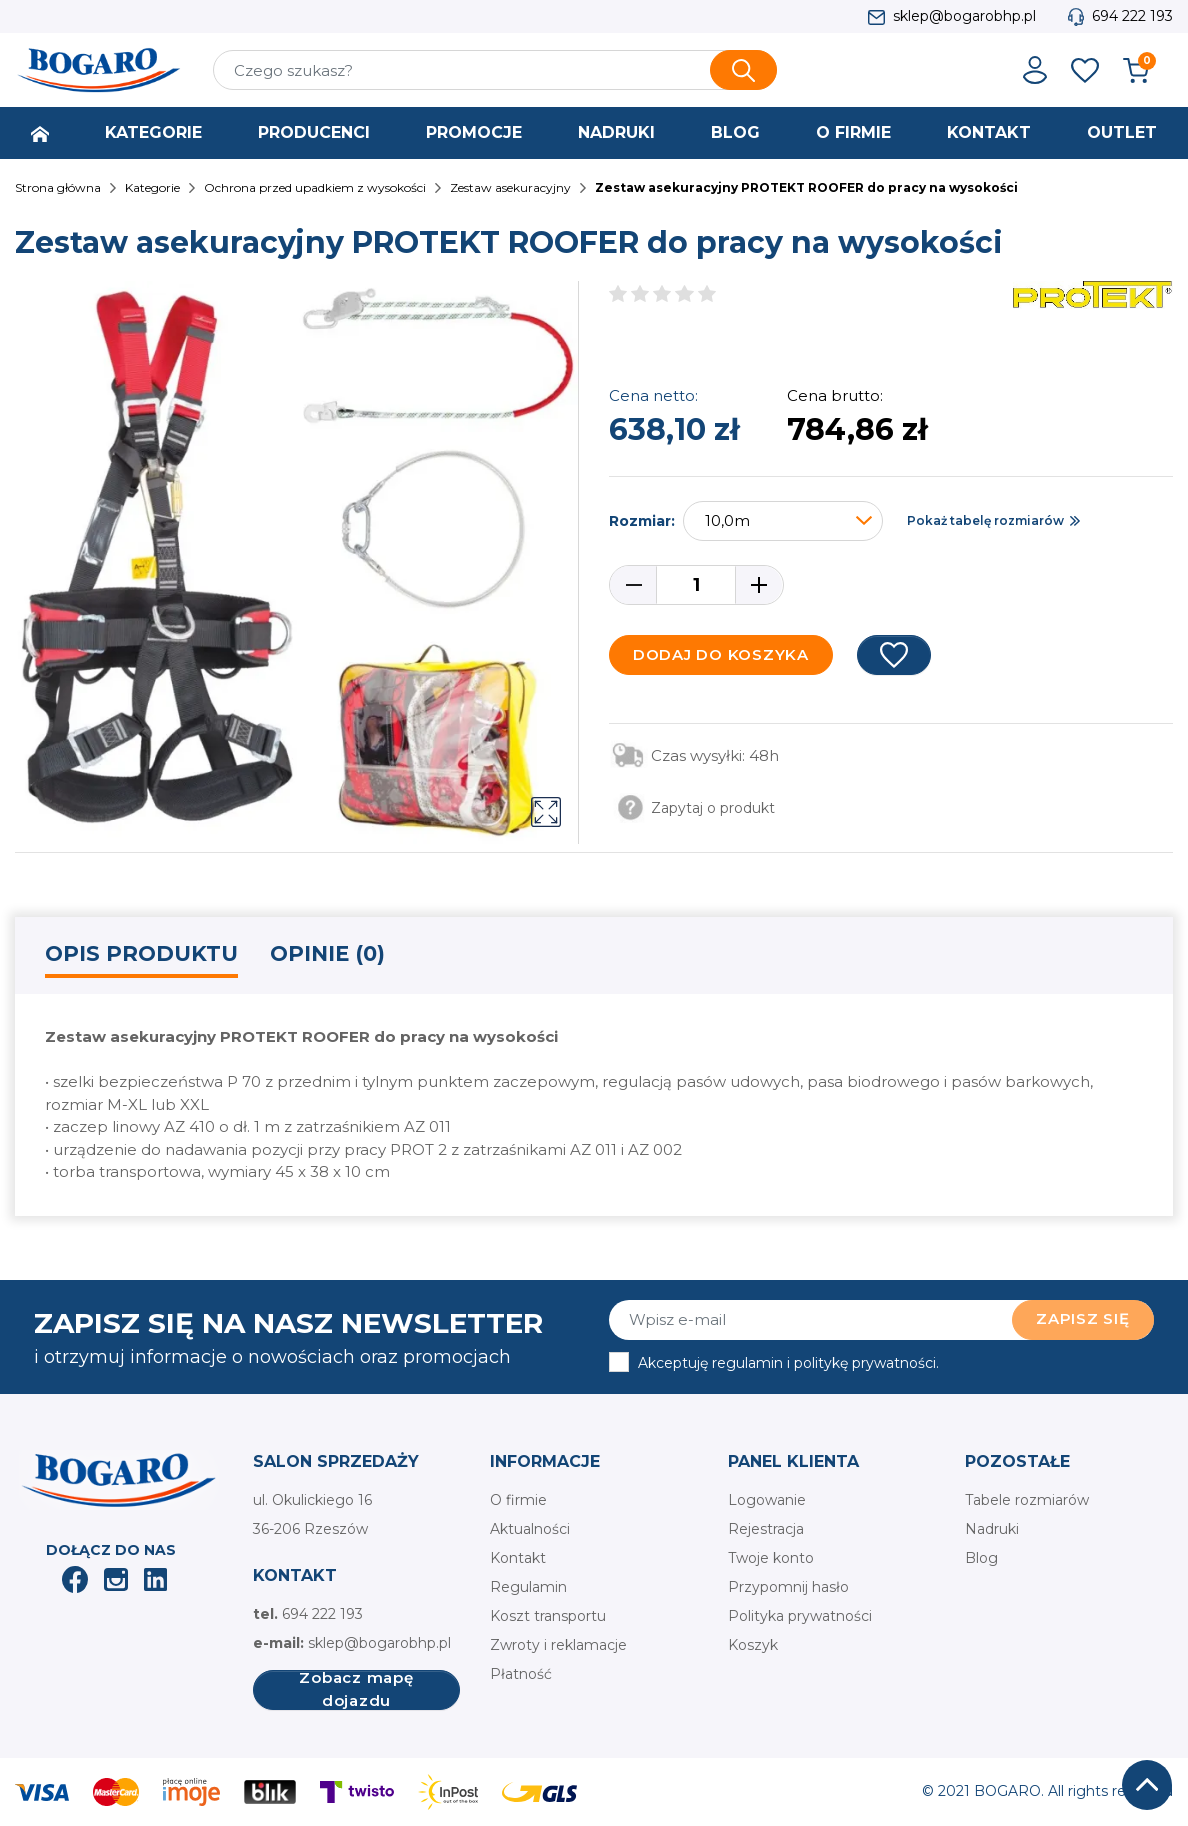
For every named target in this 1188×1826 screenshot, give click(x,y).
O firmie (518, 1500)
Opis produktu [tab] (141, 953)
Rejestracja (766, 1529)
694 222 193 (1132, 16)
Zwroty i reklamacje (558, 1645)
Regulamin (528, 1587)
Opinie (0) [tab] (327, 953)
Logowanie (767, 1500)
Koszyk (753, 1645)
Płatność (521, 1674)
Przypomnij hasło (788, 1587)
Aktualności (530, 1529)
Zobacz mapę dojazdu (356, 1690)
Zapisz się (1083, 1318)
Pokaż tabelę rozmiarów (985, 520)
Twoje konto (771, 1558)
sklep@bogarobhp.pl (964, 16)
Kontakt (518, 1558)
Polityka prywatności (800, 1616)
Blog (981, 1558)
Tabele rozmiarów (1027, 1500)
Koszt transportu (548, 1616)
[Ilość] (696, 585)
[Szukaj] (495, 70)
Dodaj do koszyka (721, 654)
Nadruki (992, 1529)
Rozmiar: (642, 521)
